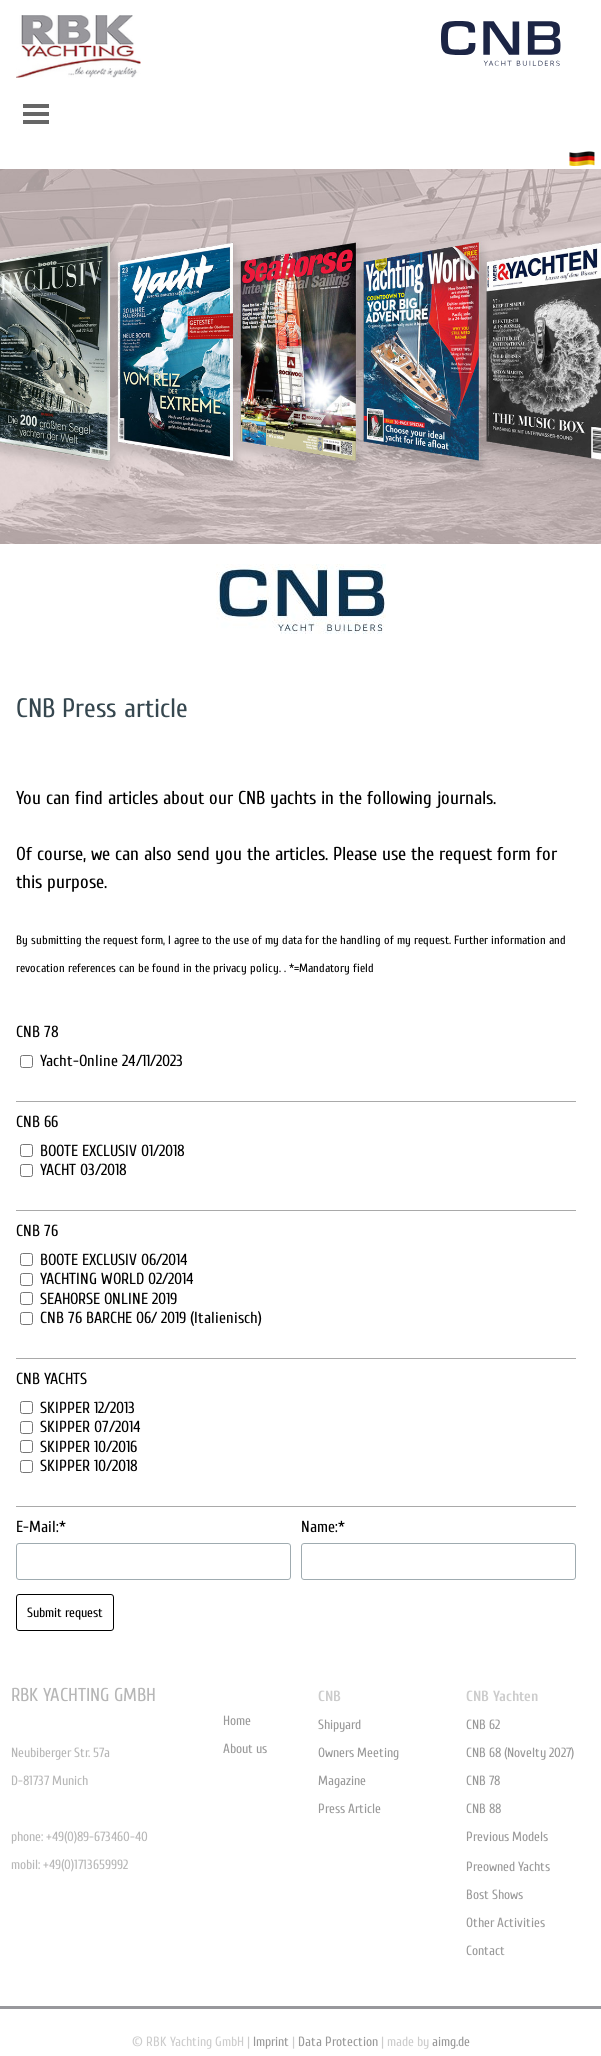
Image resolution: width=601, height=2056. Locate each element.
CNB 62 (483, 1724)
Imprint (271, 2041)
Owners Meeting (358, 1752)
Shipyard (339, 1724)
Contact (485, 1950)
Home (237, 1720)
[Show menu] (36, 113)
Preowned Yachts (508, 1866)
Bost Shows (494, 1894)
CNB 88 (483, 1808)
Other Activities (505, 1922)
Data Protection (338, 2041)
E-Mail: (41, 1527)
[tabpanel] (301, 709)
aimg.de (451, 2041)
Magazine (342, 1780)
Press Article (349, 1808)
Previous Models (507, 1836)
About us (245, 1748)
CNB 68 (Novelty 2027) (520, 1752)
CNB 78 (483, 1780)
